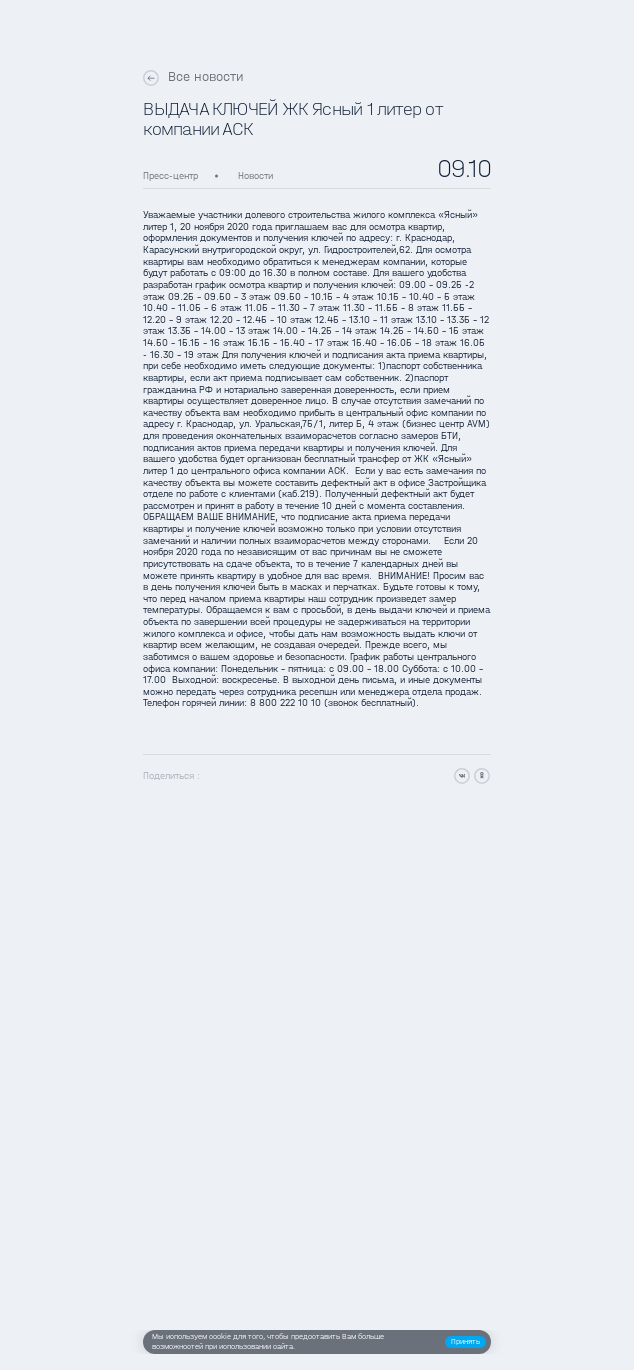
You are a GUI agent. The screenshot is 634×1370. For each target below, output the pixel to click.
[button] (465, 1342)
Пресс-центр (170, 175)
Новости (255, 175)
